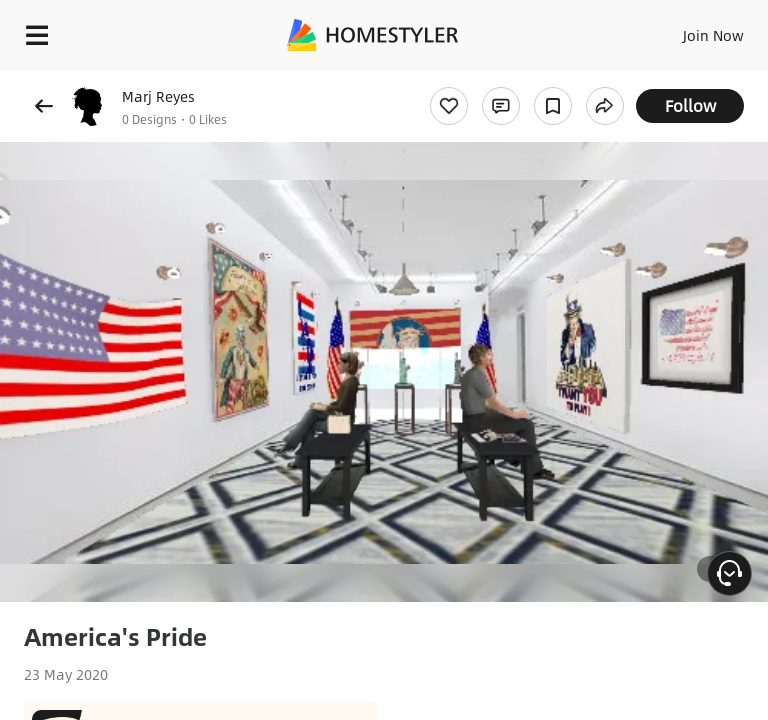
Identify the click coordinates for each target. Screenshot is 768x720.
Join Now (713, 35)
